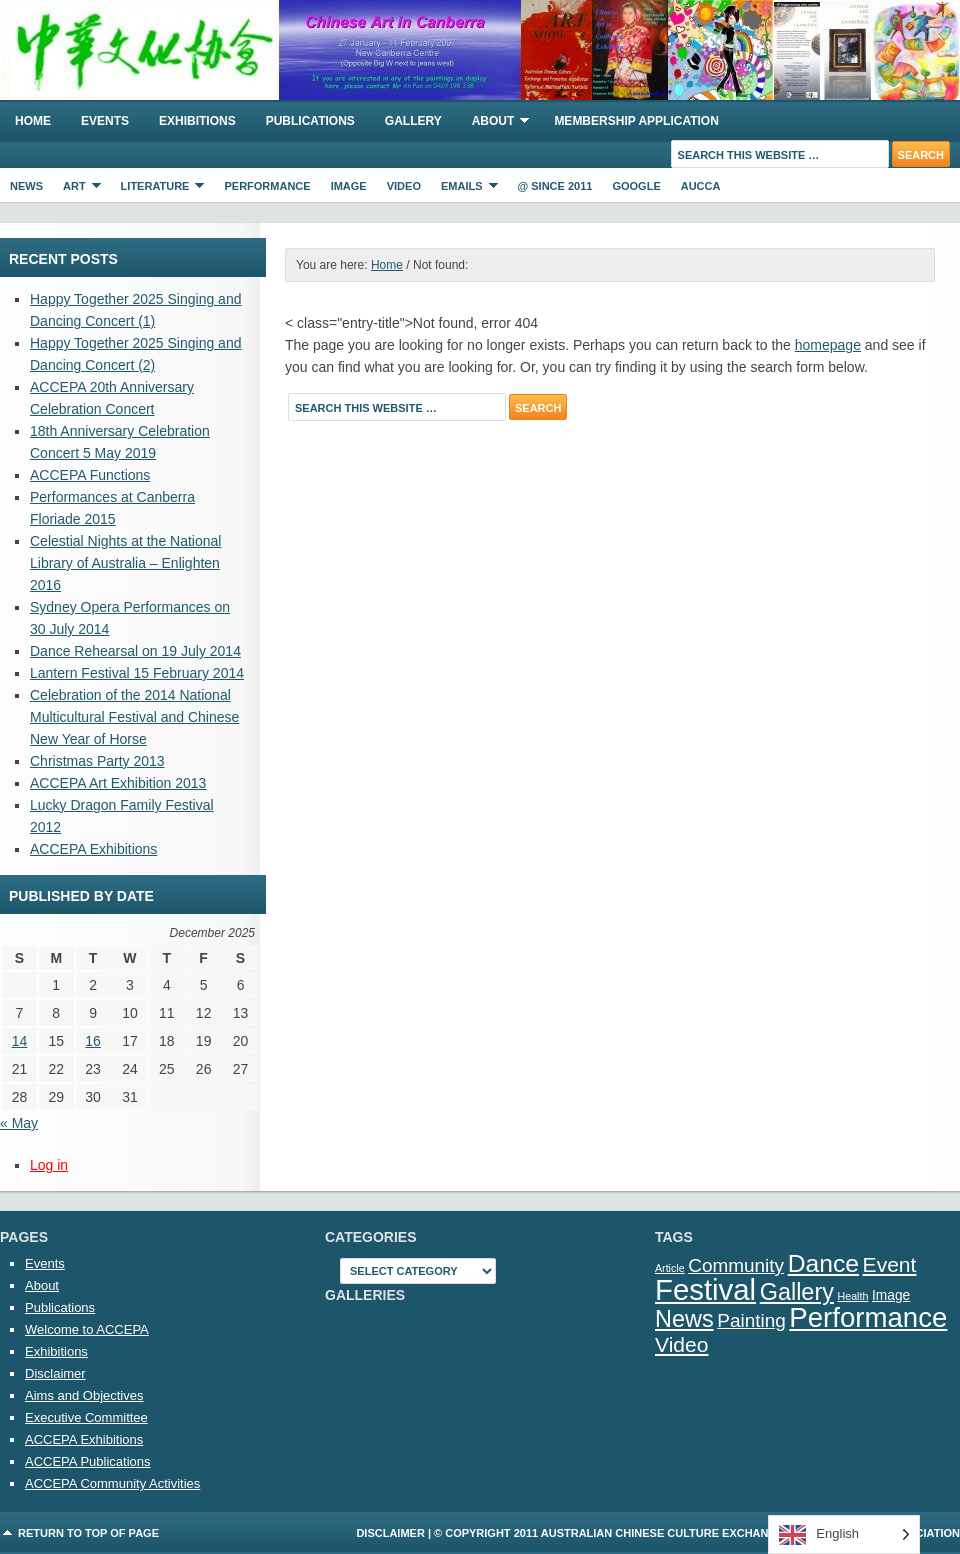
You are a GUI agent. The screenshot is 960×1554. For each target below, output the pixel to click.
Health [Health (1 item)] (853, 1296)
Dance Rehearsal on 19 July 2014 (135, 651)
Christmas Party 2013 (97, 761)
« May (19, 1123)
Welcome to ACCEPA (87, 1329)
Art (77, 189)
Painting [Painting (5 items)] (751, 1320)
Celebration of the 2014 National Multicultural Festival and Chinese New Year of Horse (134, 717)
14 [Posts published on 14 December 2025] (20, 1041)
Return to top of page (88, 1533)
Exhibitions (197, 121)
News (26, 186)
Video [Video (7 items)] (681, 1344)
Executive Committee (86, 1417)
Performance (267, 186)
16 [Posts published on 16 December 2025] (93, 1041)
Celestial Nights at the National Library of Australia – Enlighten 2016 (125, 563)
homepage (828, 345)
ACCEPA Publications (88, 1461)
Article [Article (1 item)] (670, 1268)
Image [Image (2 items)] (891, 1295)
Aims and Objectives (84, 1395)
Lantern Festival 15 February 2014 (137, 673)
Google (636, 186)
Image (349, 186)
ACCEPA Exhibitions (93, 849)
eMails (464, 189)
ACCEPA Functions (90, 475)
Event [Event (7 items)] (890, 1264)
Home (33, 121)
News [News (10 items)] (684, 1319)
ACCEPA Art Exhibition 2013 (118, 783)
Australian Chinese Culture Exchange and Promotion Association (750, 1533)
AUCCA (701, 186)
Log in (49, 1165)
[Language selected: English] (844, 1534)
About (493, 124)
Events (105, 121)
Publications (310, 121)
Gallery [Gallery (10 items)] (797, 1292)
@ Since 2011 (555, 186)
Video (404, 186)
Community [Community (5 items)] (736, 1265)
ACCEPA (480, 50)
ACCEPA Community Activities (112, 1483)
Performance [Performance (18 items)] (868, 1317)
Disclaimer (55, 1373)
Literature (158, 189)
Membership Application (636, 121)
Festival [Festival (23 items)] (705, 1289)
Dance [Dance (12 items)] (823, 1263)
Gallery (413, 121)
